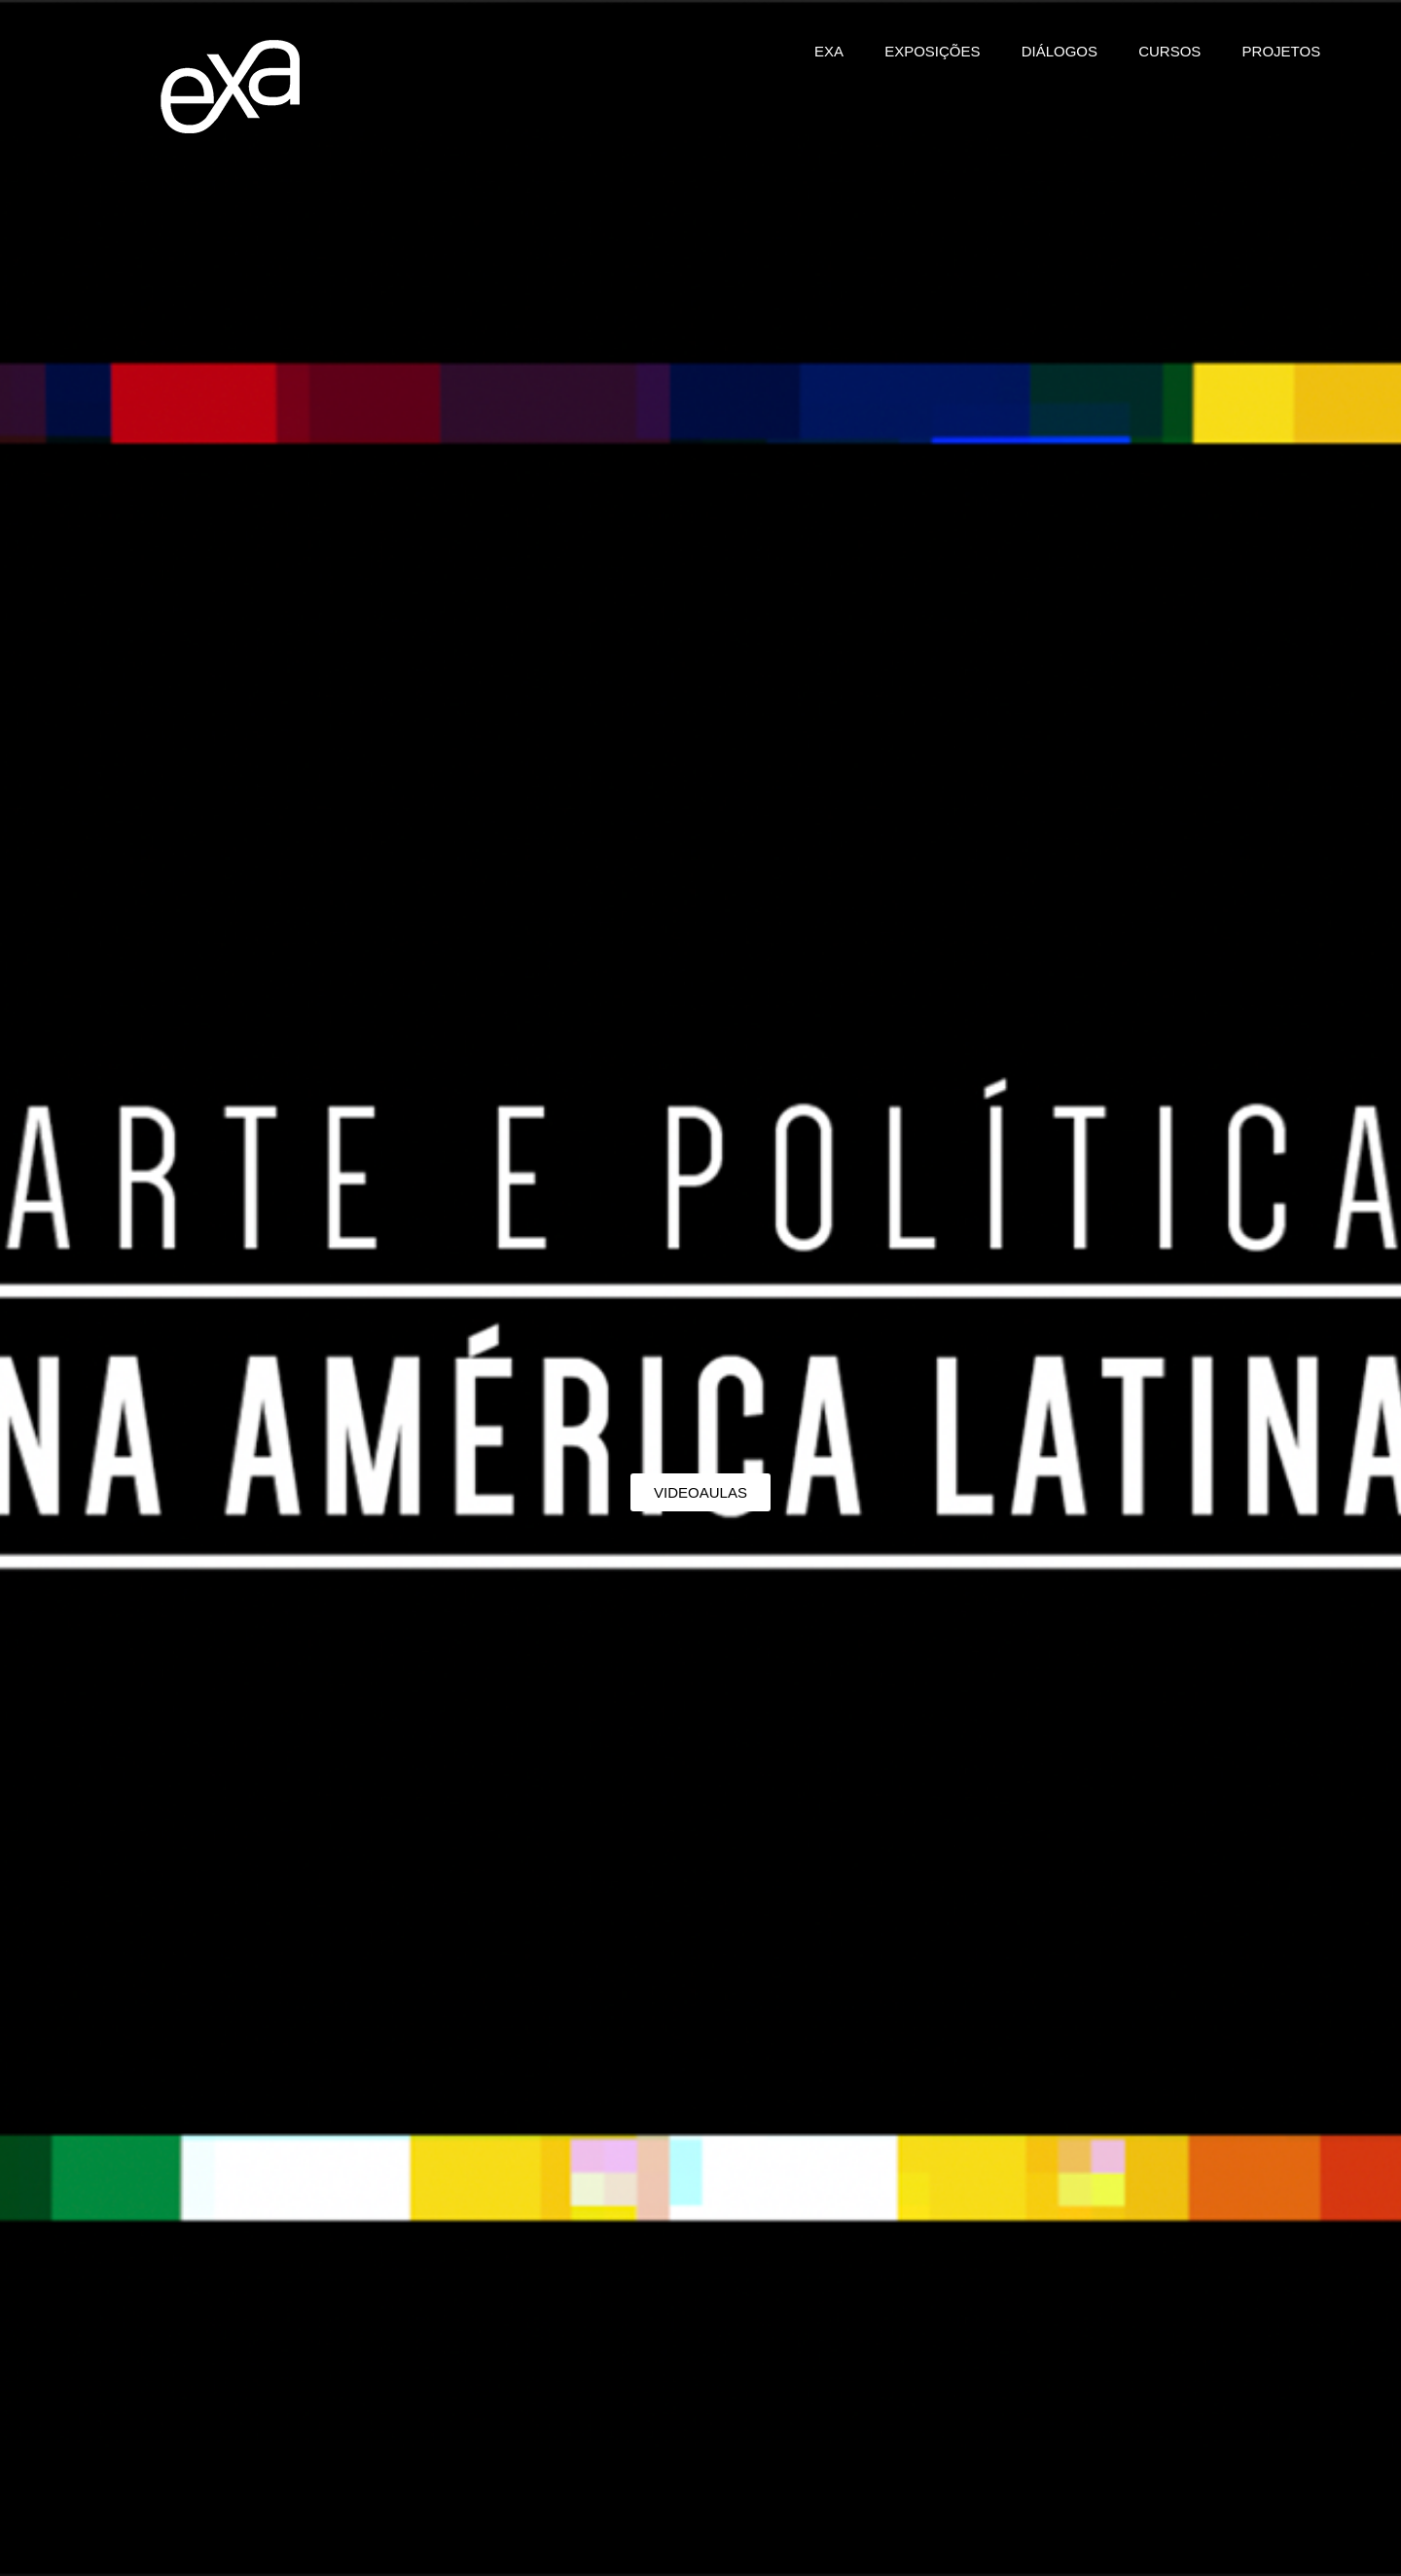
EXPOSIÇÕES (932, 51)
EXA (829, 51)
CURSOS (1169, 51)
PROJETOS (1281, 51)
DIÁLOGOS (1059, 51)
